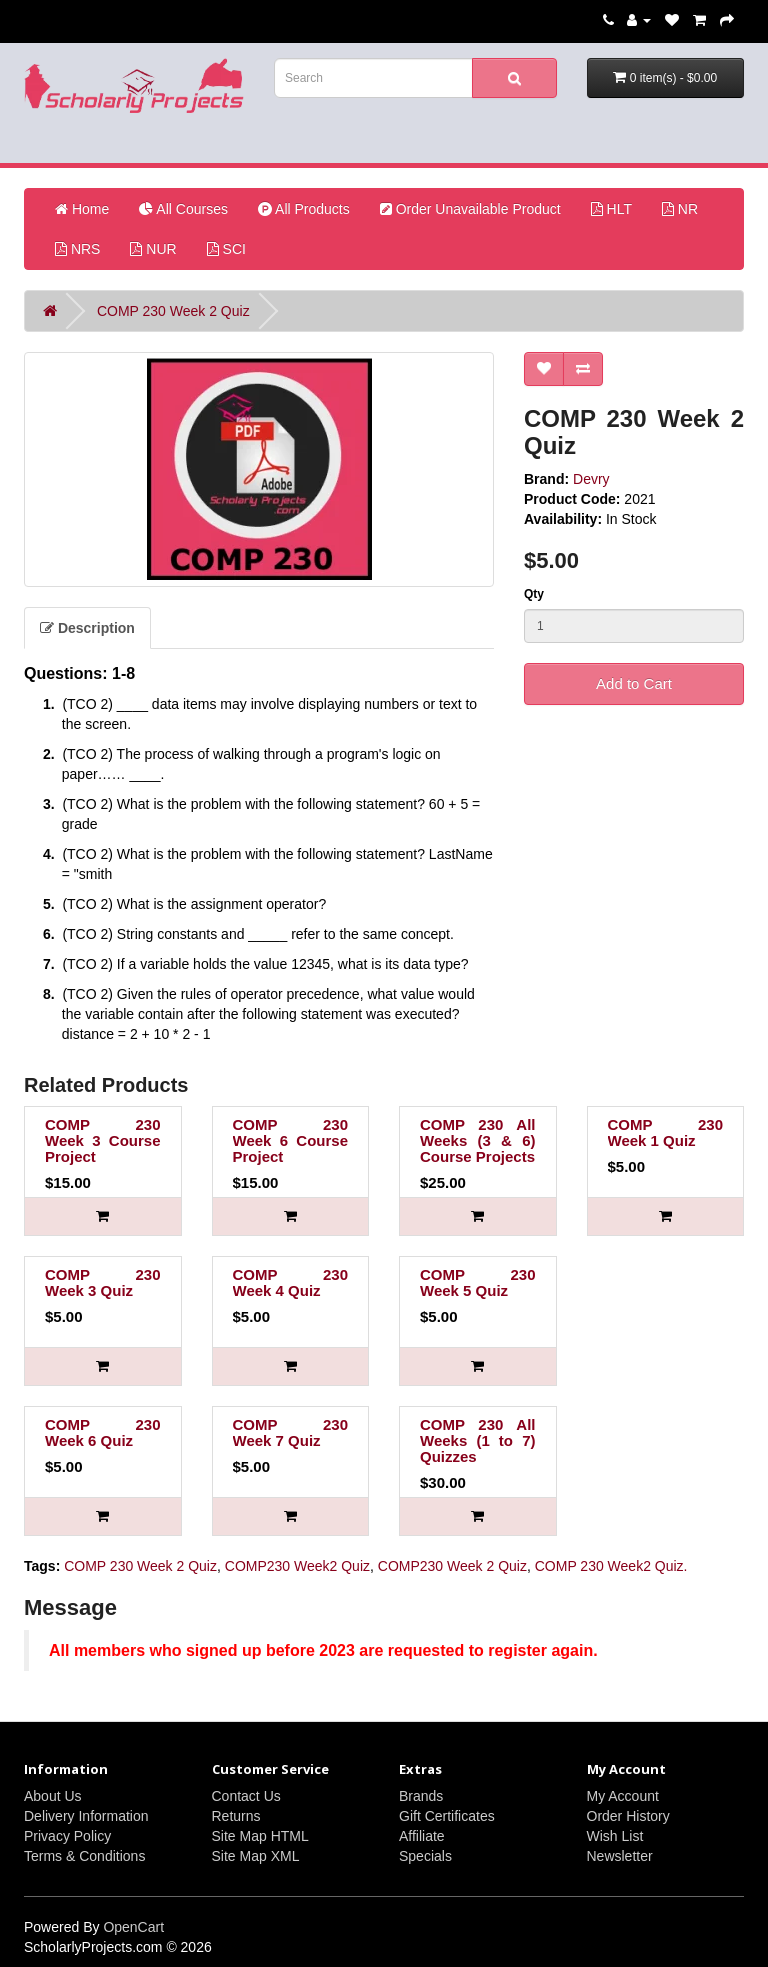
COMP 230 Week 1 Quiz (666, 1132)
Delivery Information (86, 1816)
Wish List (615, 1836)
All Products (304, 209)
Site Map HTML (260, 1836)
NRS (77, 249)
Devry (591, 479)
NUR (153, 249)
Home (82, 209)
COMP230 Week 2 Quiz (452, 1566)
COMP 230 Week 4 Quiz (291, 1282)
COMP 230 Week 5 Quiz (478, 1282)
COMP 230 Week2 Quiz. (611, 1566)
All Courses (183, 209)
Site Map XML (256, 1856)
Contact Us (246, 1796)
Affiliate (422, 1836)
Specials (425, 1856)
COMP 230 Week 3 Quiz (103, 1282)
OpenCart (133, 1927)
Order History (628, 1816)
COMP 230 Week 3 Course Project (103, 1140)
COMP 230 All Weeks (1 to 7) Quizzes (478, 1440)
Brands (421, 1796)
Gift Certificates (447, 1816)
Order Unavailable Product (470, 209)
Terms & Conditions (84, 1856)
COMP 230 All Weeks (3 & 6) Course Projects (478, 1140)
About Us (53, 1796)
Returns (236, 1816)
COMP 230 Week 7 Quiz (291, 1432)
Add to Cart (634, 683)
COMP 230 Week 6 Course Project (291, 1140)
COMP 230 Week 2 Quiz (173, 311)
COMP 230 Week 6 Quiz (103, 1432)
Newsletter (620, 1856)
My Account (623, 1796)
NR (680, 209)
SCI (226, 249)
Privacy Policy (67, 1836)
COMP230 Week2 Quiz (297, 1566)
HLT (611, 209)
